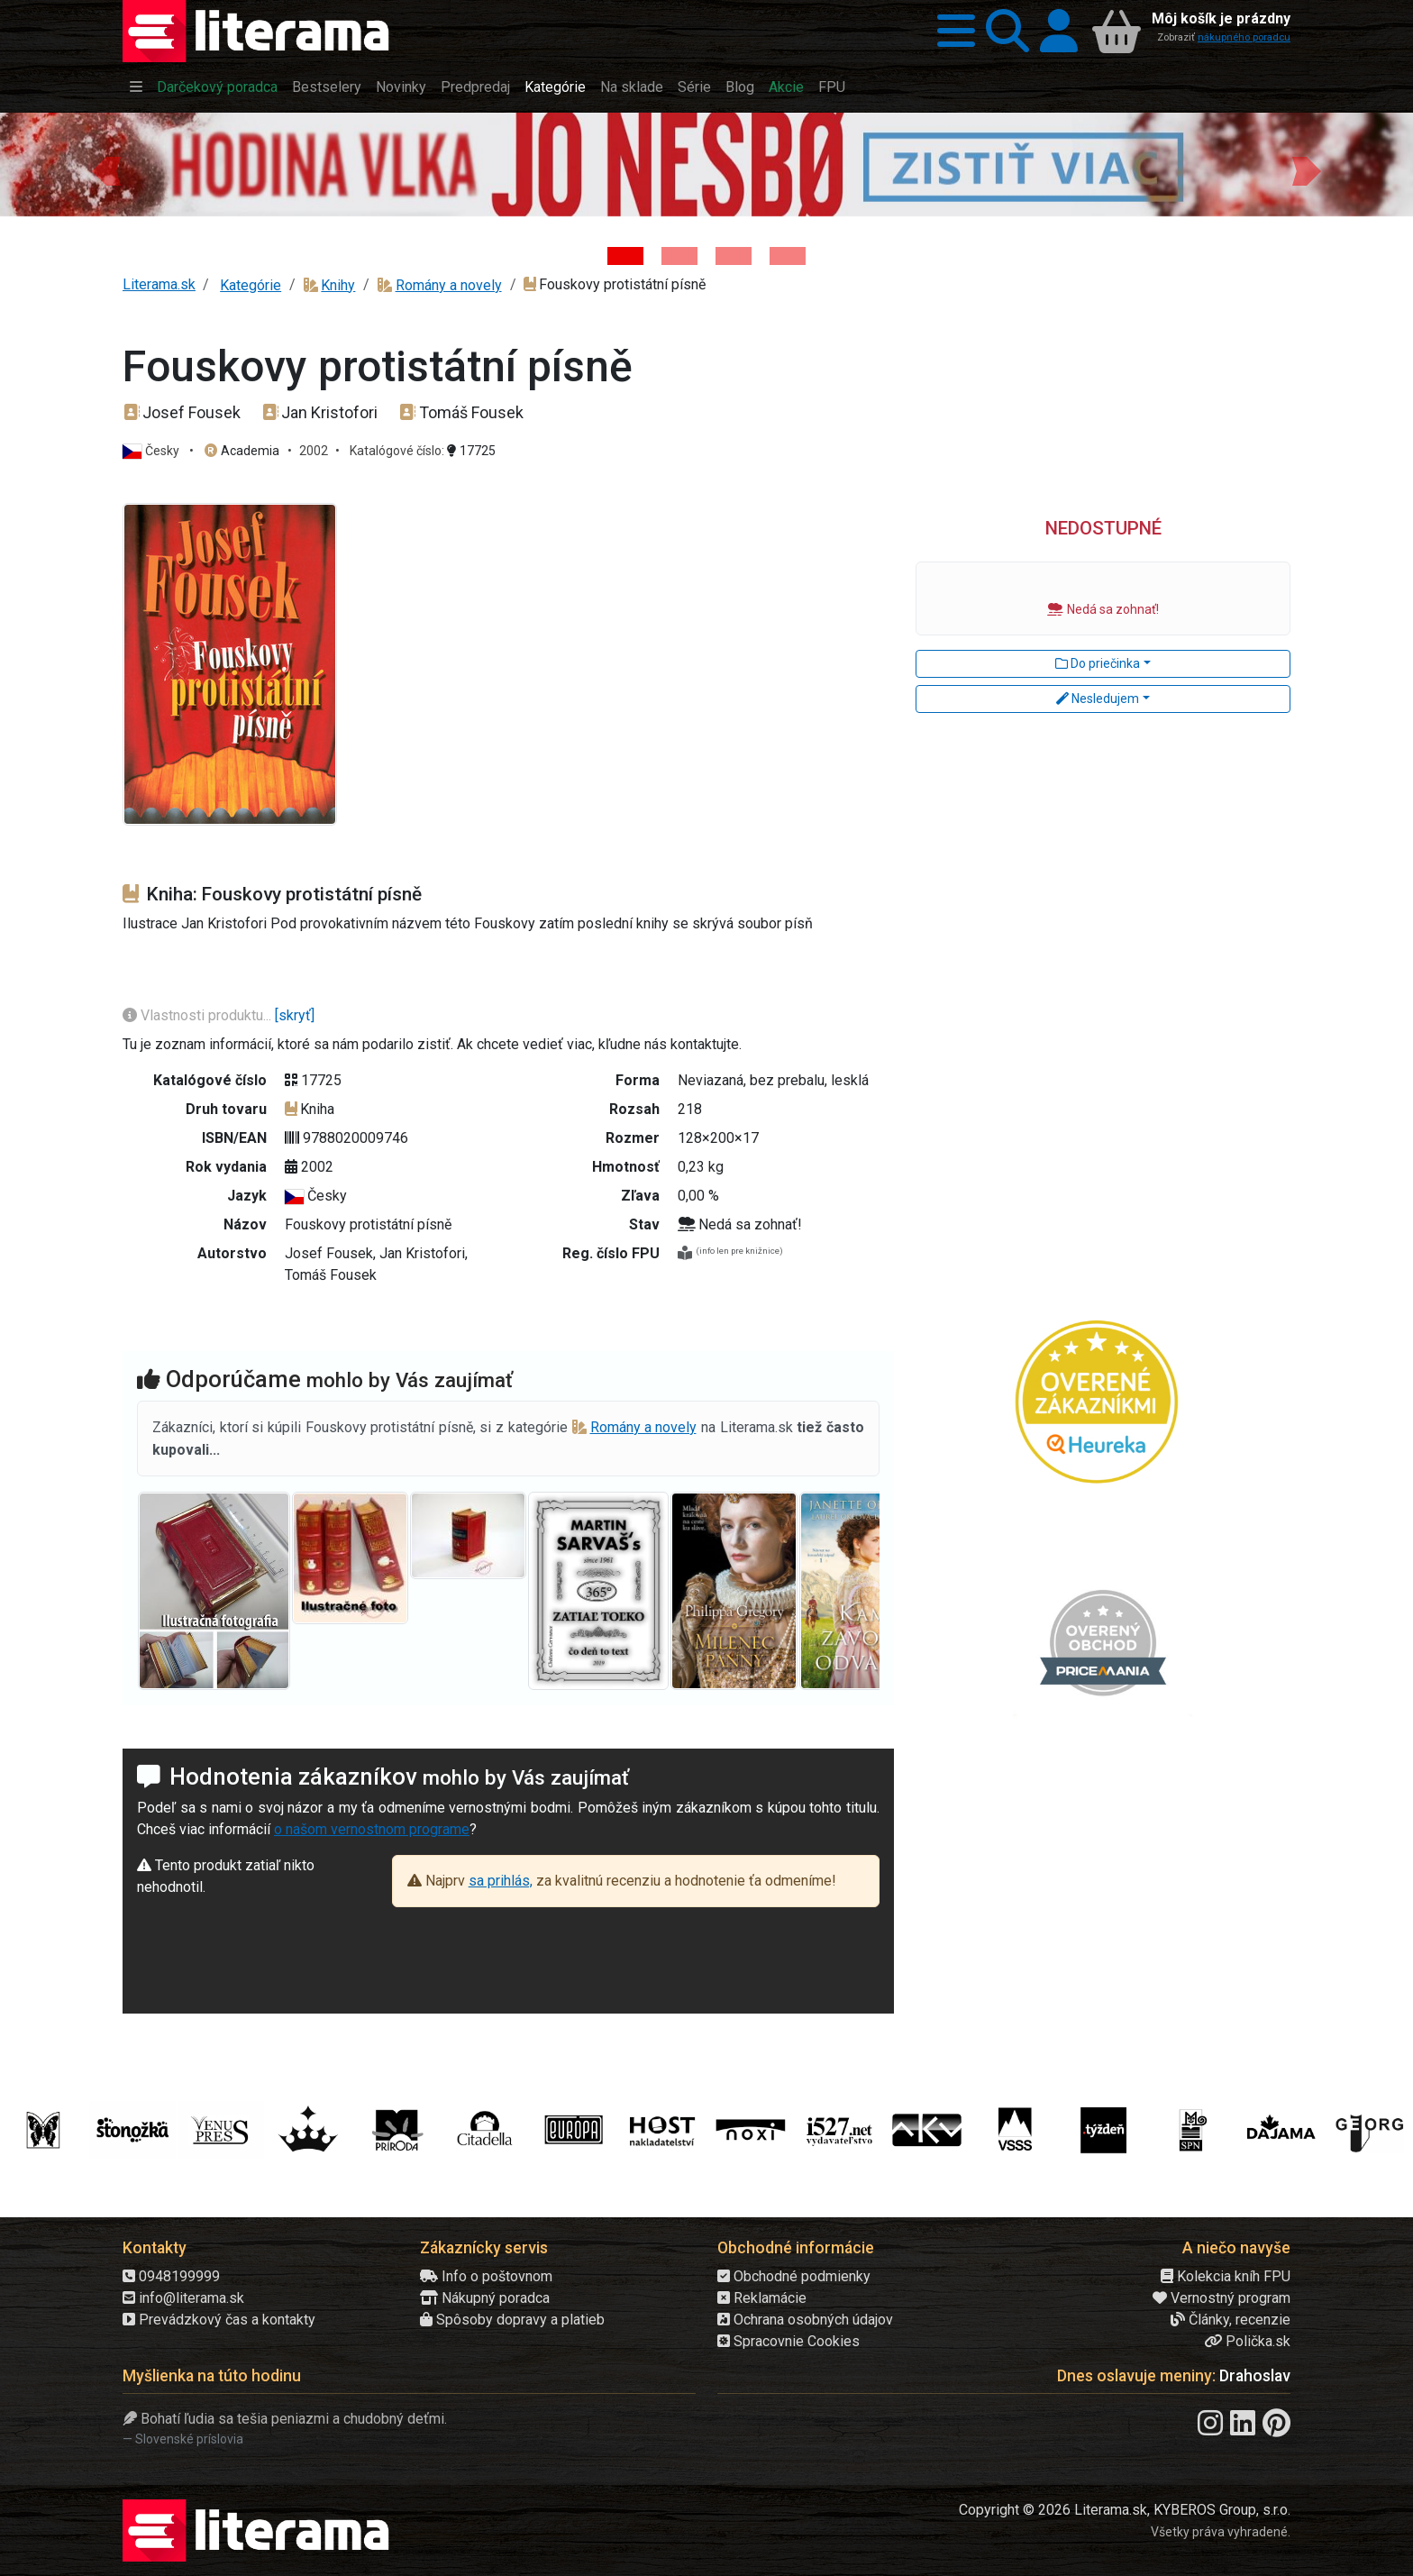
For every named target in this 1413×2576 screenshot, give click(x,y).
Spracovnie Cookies (788, 2341)
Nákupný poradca (485, 2298)
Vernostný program (1221, 2298)
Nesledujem (1097, 698)
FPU (831, 87)
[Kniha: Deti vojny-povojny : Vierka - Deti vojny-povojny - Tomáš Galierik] (734, 256)
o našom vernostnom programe (371, 1829)
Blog (739, 87)
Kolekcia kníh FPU (1225, 2276)
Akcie (786, 87)
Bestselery (326, 87)
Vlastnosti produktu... (199, 1015)
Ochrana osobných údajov (805, 2319)
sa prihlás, (501, 1880)
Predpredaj (475, 87)
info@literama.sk (183, 2298)
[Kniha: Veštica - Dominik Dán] (679, 256)
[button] (950, 31)
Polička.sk (1247, 2341)
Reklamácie (762, 2298)
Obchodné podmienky (794, 2276)
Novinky (401, 87)
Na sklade (631, 87)
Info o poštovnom (486, 2276)
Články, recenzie (1230, 2319)
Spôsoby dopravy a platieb (512, 2319)
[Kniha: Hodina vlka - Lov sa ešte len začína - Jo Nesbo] (625, 256)
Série (694, 87)
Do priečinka (1097, 663)
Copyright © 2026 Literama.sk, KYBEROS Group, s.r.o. (1124, 2509)
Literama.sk (159, 284)
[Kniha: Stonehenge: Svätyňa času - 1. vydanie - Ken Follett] (788, 256)
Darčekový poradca (217, 87)
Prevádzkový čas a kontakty (219, 2319)
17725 (471, 450)
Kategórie (555, 87)
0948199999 (171, 2276)
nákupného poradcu (1244, 37)
